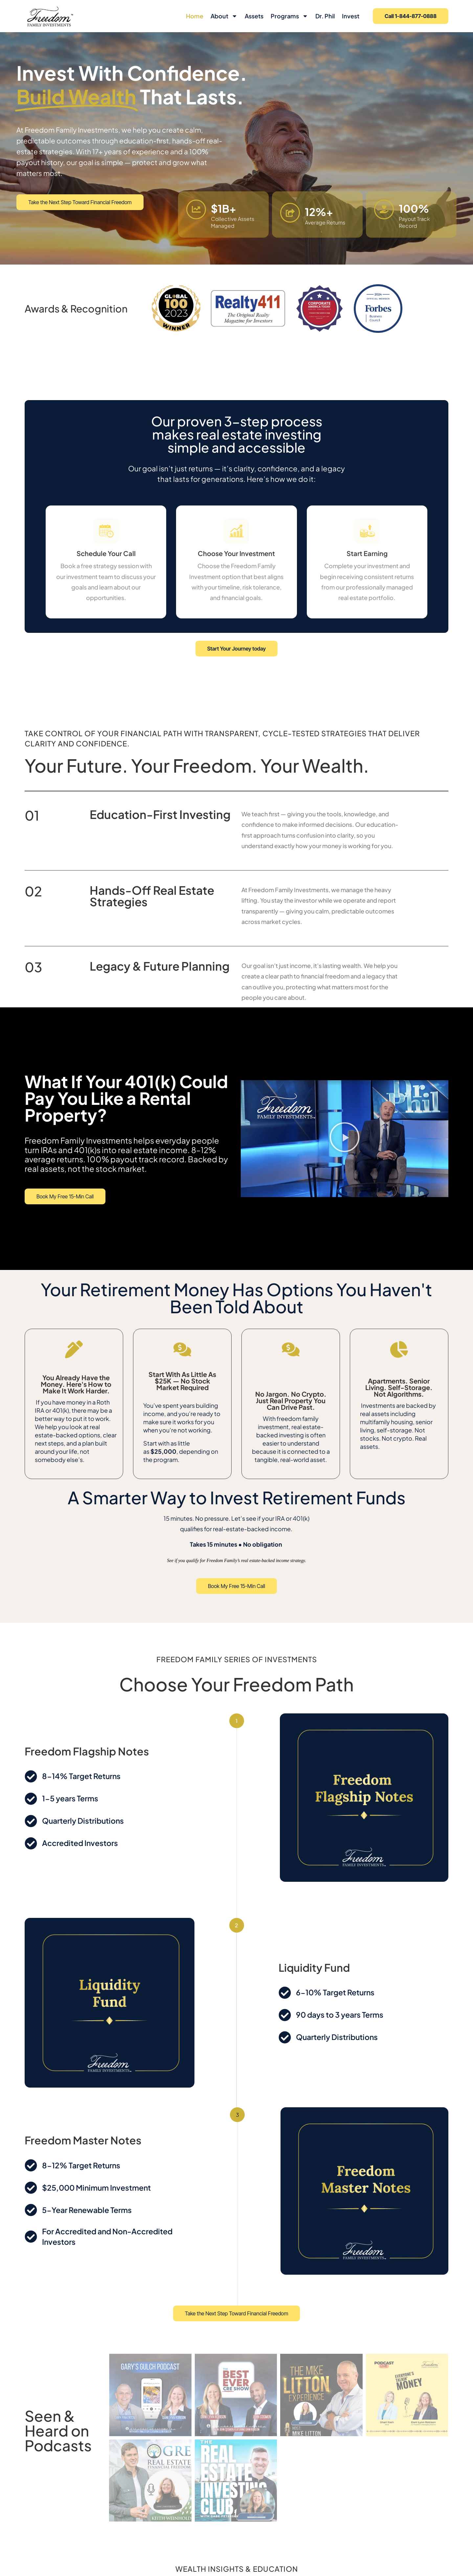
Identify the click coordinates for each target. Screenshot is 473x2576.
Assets (254, 16)
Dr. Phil (325, 16)
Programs (289, 16)
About (224, 16)
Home (194, 16)
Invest (350, 16)
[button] (344, 1139)
